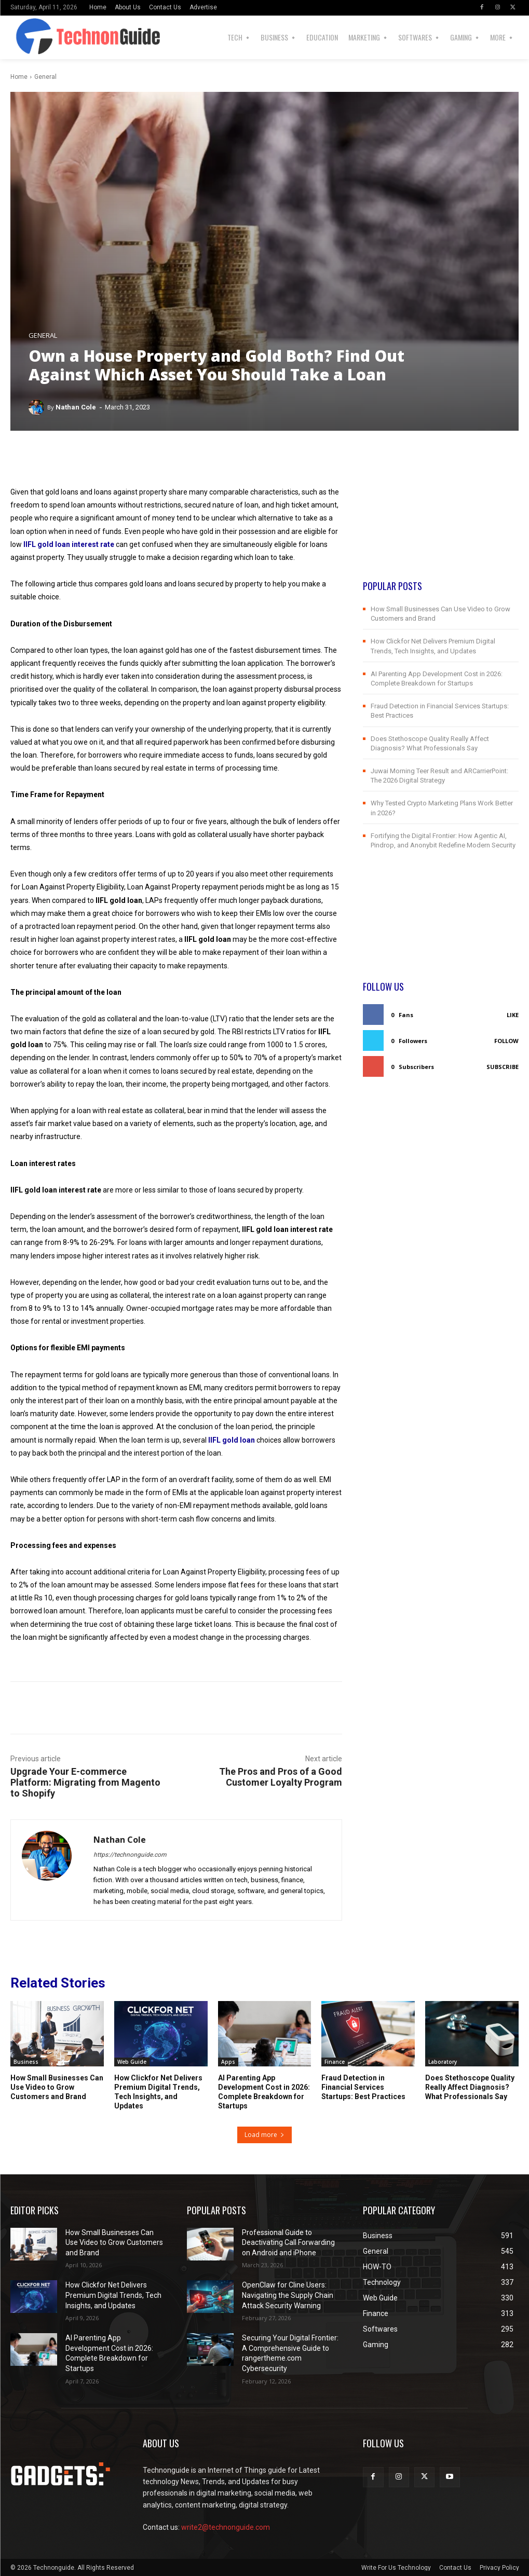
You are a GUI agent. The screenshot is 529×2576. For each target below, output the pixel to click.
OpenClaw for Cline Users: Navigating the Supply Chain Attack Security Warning (287, 2295)
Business (25, 2061)
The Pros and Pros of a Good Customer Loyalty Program (280, 1777)
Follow (506, 1041)
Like (513, 1015)
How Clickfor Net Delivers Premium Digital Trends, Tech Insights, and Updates (158, 2092)
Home (19, 76)
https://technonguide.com (130, 1854)
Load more (264, 2134)
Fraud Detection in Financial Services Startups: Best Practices (363, 2087)
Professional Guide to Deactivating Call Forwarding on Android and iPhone (288, 2242)
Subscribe (502, 1067)
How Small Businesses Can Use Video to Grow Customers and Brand (56, 2087)
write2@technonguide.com (225, 2527)
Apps (228, 2061)
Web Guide (131, 2061)
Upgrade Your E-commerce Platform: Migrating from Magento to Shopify (85, 1782)
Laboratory (442, 2061)
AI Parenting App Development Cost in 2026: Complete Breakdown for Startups (264, 2092)
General (45, 76)
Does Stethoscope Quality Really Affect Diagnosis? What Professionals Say (469, 2087)
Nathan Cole (76, 407)
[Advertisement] (441, 514)
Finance (334, 2061)
